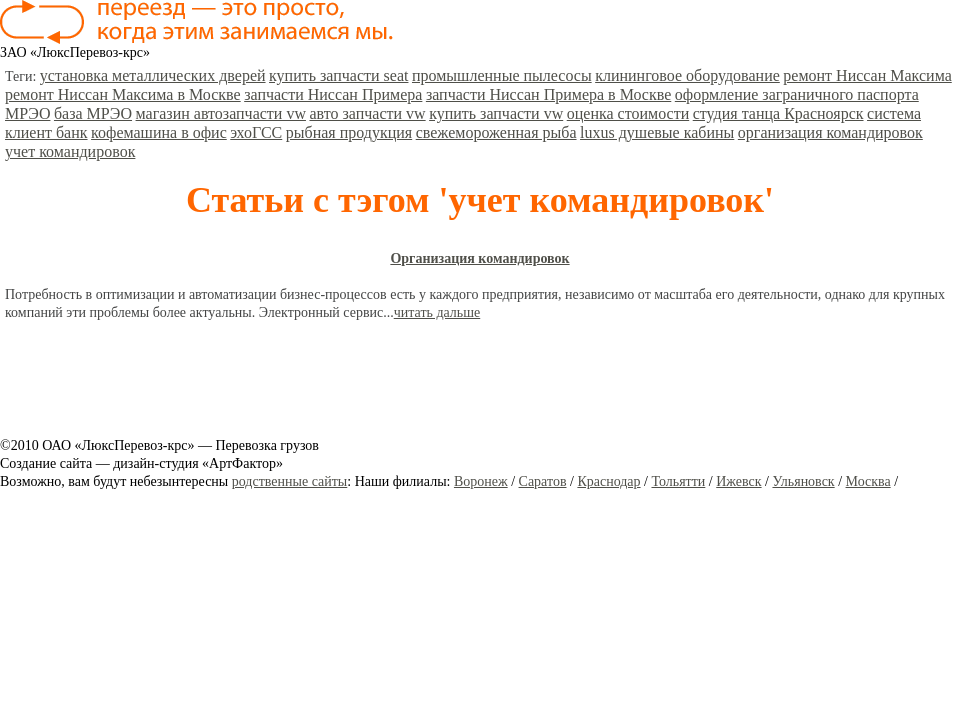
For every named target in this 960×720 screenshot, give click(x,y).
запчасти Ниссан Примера (333, 94)
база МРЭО (93, 113)
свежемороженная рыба (496, 132)
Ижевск (738, 481)
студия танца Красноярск (778, 113)
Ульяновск (803, 481)
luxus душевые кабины (657, 132)
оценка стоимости (628, 113)
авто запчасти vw (367, 113)
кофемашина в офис (159, 132)
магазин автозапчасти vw (221, 113)
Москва (868, 481)
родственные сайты (290, 481)
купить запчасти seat (338, 75)
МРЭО (27, 113)
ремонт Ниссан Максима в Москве (123, 94)
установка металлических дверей (153, 75)
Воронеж (481, 481)
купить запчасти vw (496, 113)
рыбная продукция (349, 132)
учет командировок (70, 151)
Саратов (543, 481)
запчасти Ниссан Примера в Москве (548, 94)
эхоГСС (256, 132)
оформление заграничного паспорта (797, 94)
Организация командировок (479, 258)
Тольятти (678, 481)
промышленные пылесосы (502, 75)
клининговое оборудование (687, 75)
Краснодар (608, 481)
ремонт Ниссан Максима (867, 75)
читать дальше (437, 312)
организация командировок (830, 132)
